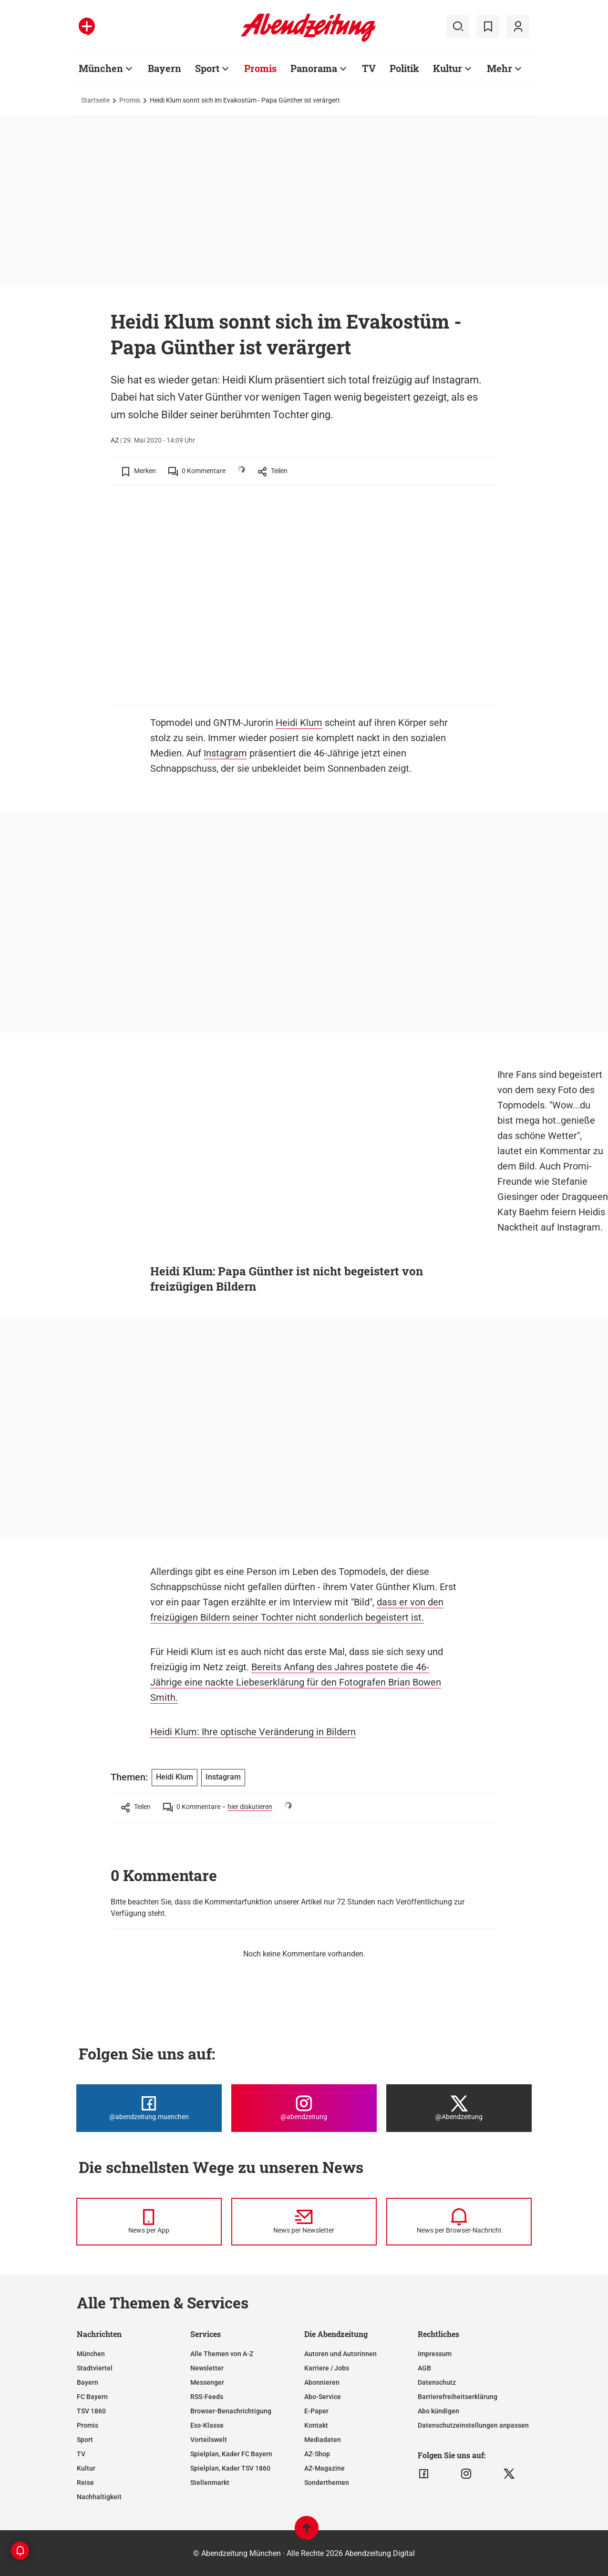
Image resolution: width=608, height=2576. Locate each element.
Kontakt (316, 2425)
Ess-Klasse (207, 2425)
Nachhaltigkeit (99, 2497)
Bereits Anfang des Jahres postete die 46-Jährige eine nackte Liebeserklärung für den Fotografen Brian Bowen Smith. (295, 1682)
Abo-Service (322, 2396)
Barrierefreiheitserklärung (457, 2396)
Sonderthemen (326, 2482)
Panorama (313, 68)
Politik (404, 68)
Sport (207, 68)
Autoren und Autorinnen (340, 2354)
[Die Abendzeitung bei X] (459, 2108)
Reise (85, 2482)
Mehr (499, 68)
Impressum (435, 2354)
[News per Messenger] (149, 2221)
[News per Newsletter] (304, 2221)
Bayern (164, 68)
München (101, 68)
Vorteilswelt (208, 2439)
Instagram (225, 753)
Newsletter (207, 2368)
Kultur (447, 68)
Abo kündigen (438, 2411)
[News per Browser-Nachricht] (459, 2221)
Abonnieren (322, 2382)
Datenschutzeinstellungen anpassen (473, 2425)
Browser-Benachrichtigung (230, 2411)
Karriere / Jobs (326, 2368)
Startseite (95, 100)
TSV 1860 (91, 2411)
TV (369, 68)
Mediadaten (322, 2439)
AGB (424, 2368)
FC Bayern (92, 2396)
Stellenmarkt (209, 2482)
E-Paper (316, 2411)
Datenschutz (437, 2382)
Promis (260, 68)
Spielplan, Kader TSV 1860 (230, 2468)
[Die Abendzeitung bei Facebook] (149, 2108)
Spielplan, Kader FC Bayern (231, 2454)
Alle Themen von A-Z (221, 2354)
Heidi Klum (299, 722)
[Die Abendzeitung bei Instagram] (304, 2108)
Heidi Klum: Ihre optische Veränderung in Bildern (253, 1732)
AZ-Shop (317, 2454)
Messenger (207, 2382)
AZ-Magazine (324, 2468)
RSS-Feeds (206, 2396)
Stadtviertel (95, 2368)
